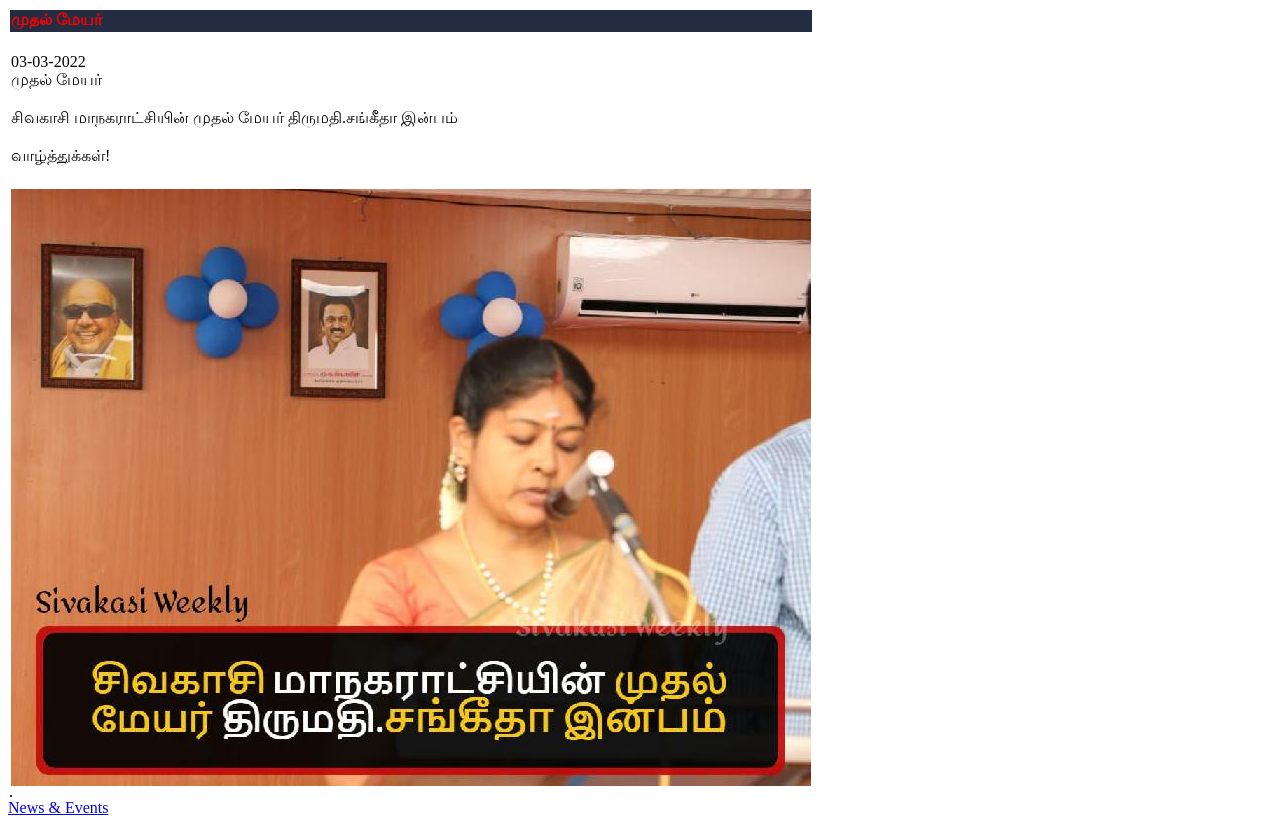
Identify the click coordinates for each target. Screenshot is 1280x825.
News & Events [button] (58, 807)
